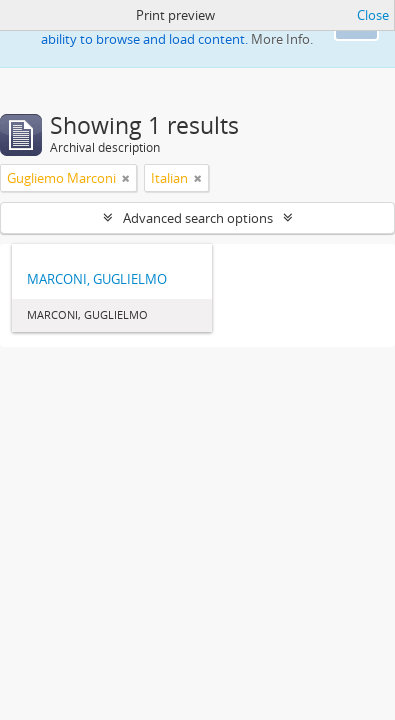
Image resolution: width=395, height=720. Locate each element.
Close (373, 15)
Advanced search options (198, 218)
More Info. (282, 39)
